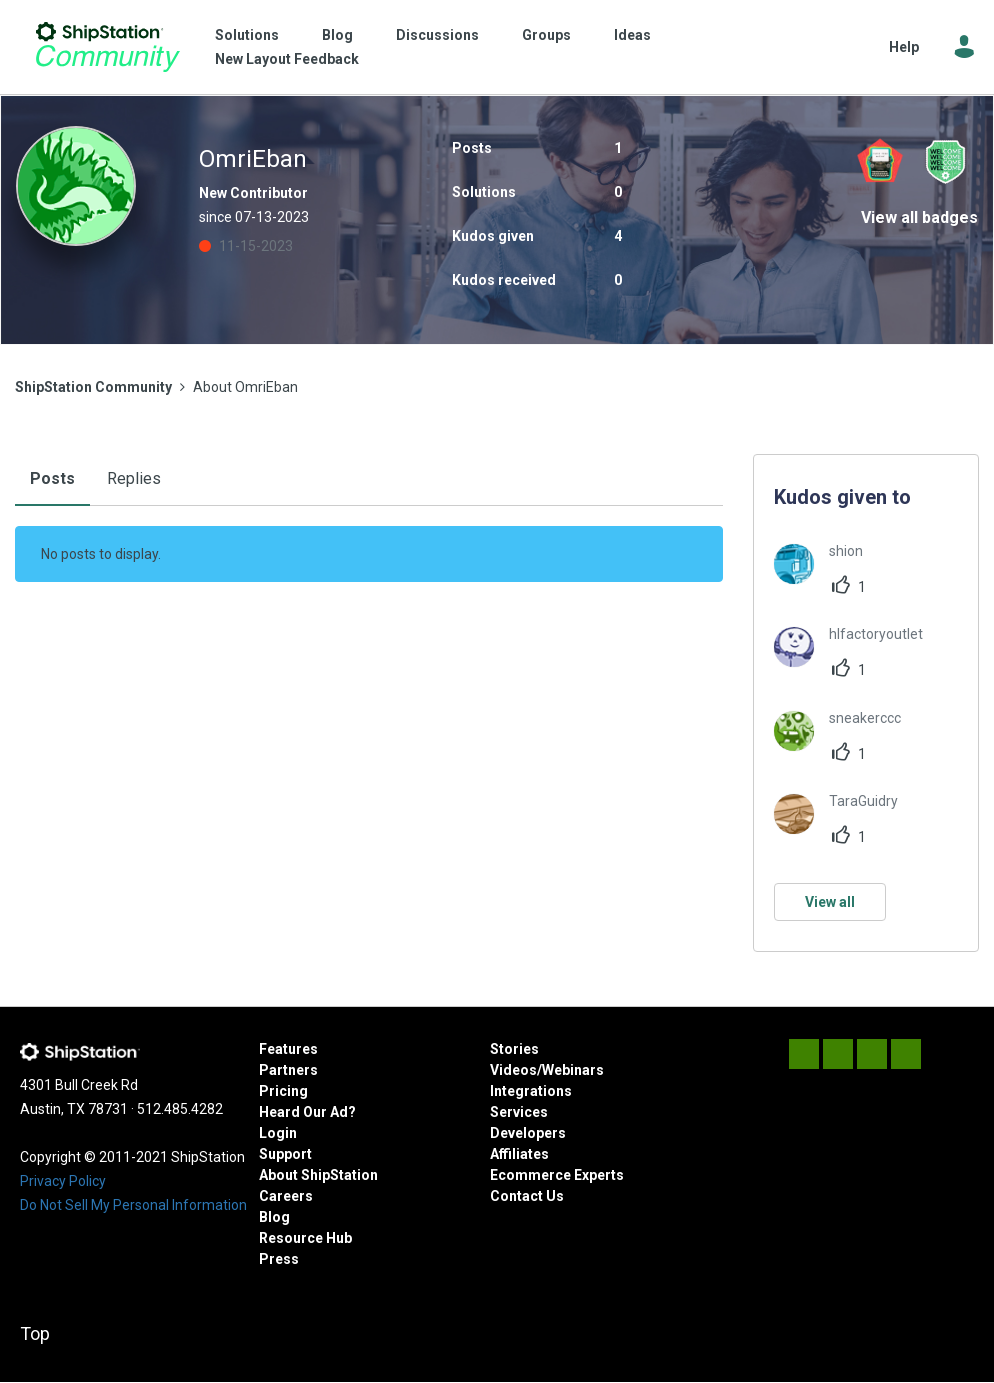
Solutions (247, 35)
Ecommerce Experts (557, 1175)
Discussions (437, 35)
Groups (546, 35)
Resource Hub (305, 1238)
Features (288, 1049)
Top (35, 1333)
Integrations (531, 1091)
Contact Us (527, 1196)
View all (830, 902)
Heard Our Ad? (307, 1112)
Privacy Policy (63, 1181)
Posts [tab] (52, 478)
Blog (337, 35)
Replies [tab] (134, 478)
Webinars (573, 1070)
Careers (286, 1196)
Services (519, 1112)
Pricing (283, 1091)
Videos (513, 1070)
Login (278, 1133)
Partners (288, 1070)
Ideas (632, 35)
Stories (514, 1049)
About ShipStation (318, 1175)
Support (285, 1154)
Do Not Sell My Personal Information (133, 1205)
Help (904, 47)
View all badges (919, 217)
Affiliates (519, 1154)
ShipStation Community (107, 47)
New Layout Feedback (287, 59)
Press (279, 1259)
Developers (528, 1133)
